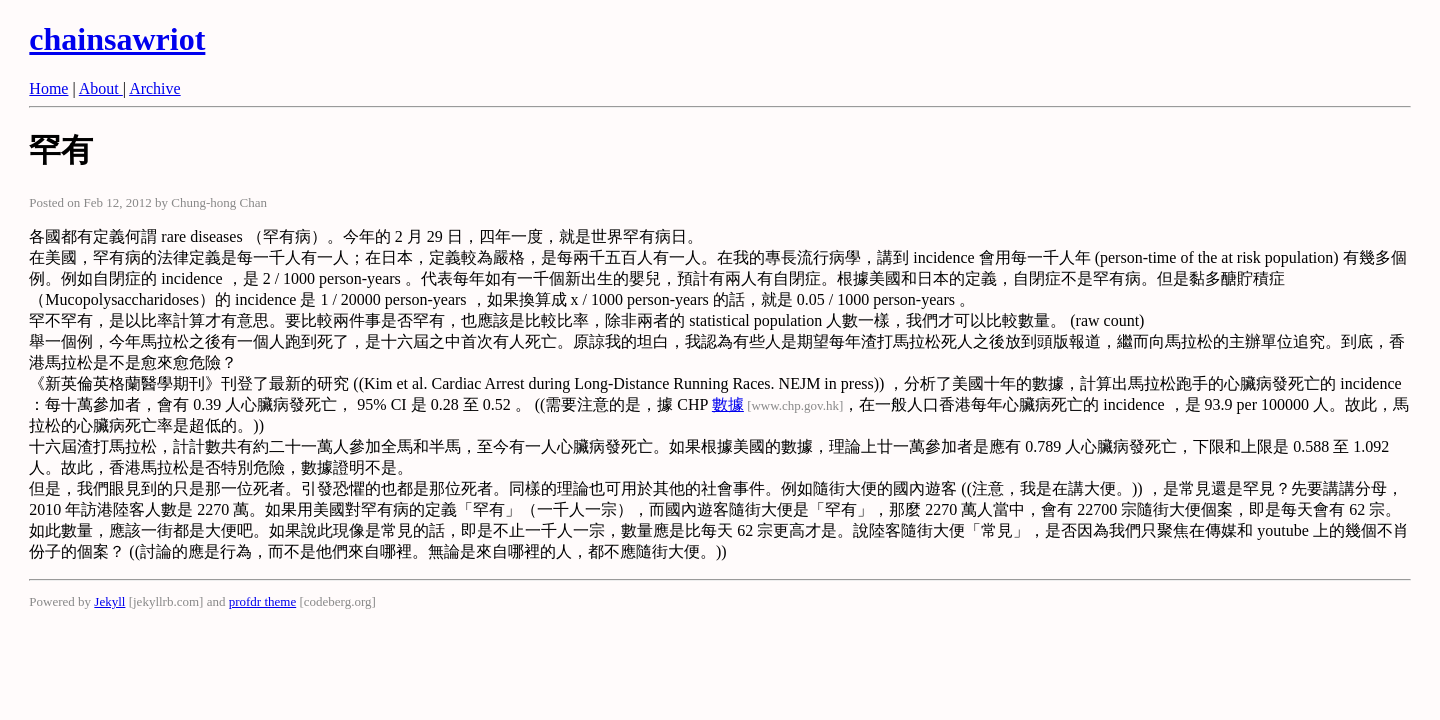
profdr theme (263, 601)
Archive (155, 88)
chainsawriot (117, 39)
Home (48, 88)
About (101, 88)
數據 (728, 404)
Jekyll (109, 601)
